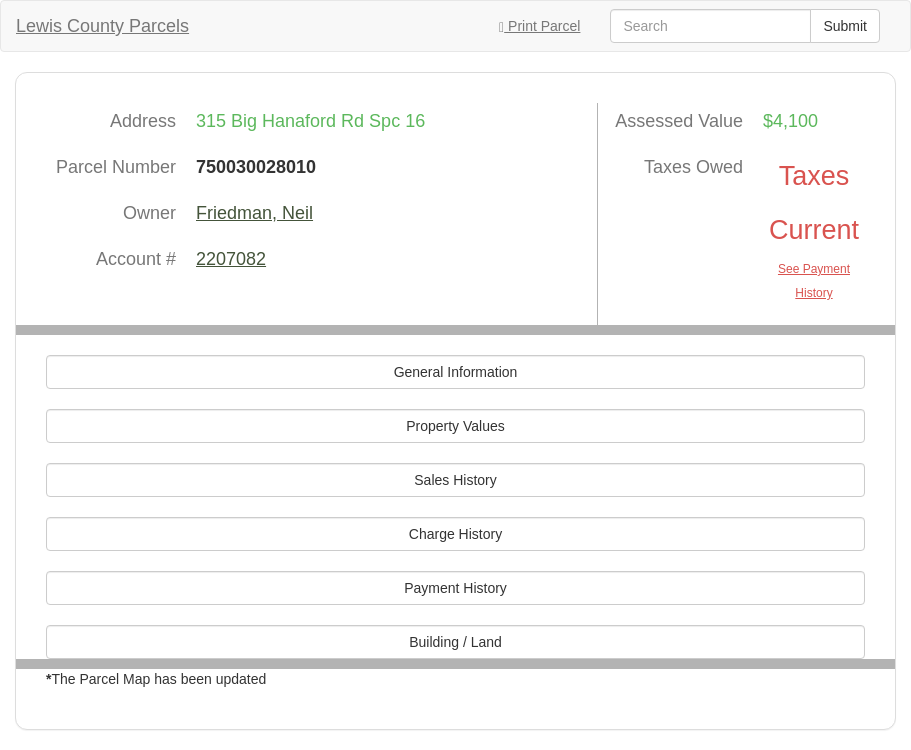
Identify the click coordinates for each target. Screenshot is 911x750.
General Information (456, 372)
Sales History (455, 480)
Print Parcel (539, 26)
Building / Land (455, 642)
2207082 (231, 259)
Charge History (455, 534)
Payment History (455, 588)
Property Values (455, 426)
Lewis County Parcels (102, 26)
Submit (845, 26)
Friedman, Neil (254, 213)
